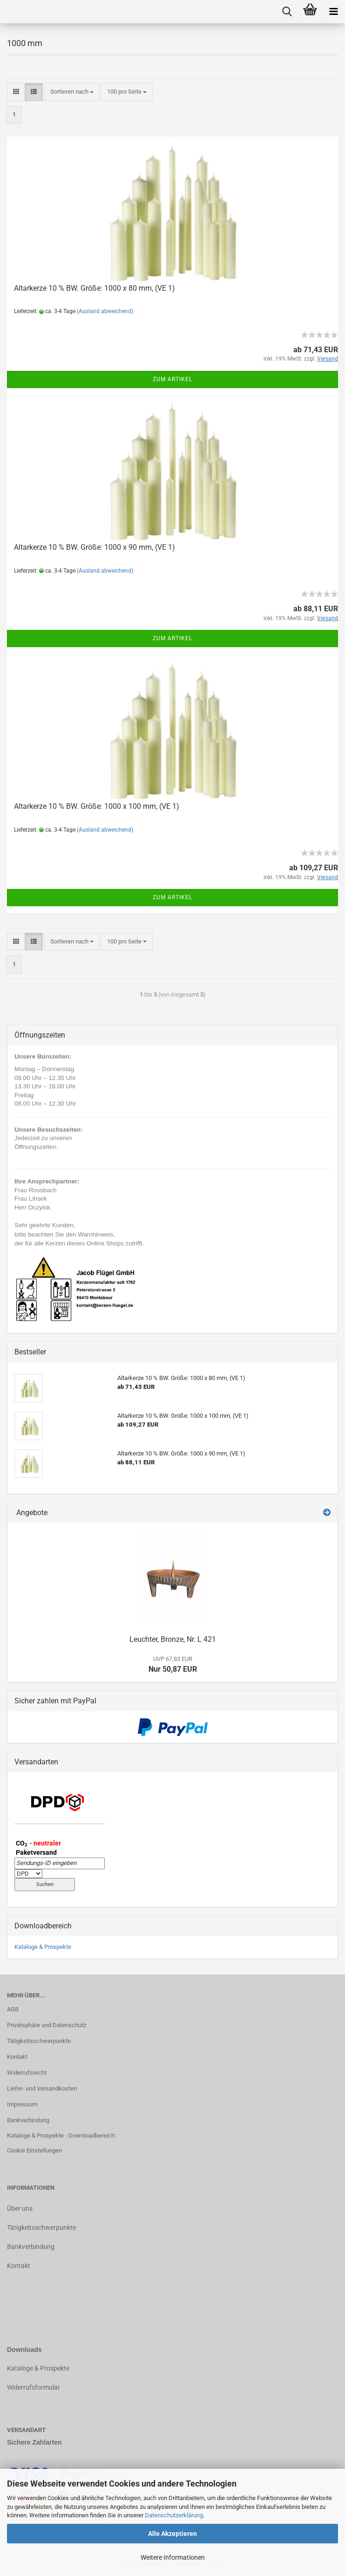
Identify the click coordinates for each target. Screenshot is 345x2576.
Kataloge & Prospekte (42, 1946)
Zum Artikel (172, 379)
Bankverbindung (28, 2120)
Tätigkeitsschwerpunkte (39, 2040)
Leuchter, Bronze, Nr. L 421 (172, 1639)
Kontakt (17, 2056)
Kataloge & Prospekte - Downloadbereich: (61, 2135)
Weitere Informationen (173, 2557)
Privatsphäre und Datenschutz (46, 2025)
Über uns (20, 2208)
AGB (13, 2009)
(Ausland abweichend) (105, 311)
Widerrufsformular (33, 2387)
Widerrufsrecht (27, 2072)
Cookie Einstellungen (34, 2150)
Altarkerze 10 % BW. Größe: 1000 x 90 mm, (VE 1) (94, 547)
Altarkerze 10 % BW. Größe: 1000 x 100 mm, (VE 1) (96, 806)
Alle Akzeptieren (172, 2533)
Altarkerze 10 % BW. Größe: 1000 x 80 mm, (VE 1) (94, 288)
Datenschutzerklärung (174, 2515)
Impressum (22, 2104)
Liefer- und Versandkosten (42, 2088)
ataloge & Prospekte (40, 2368)
